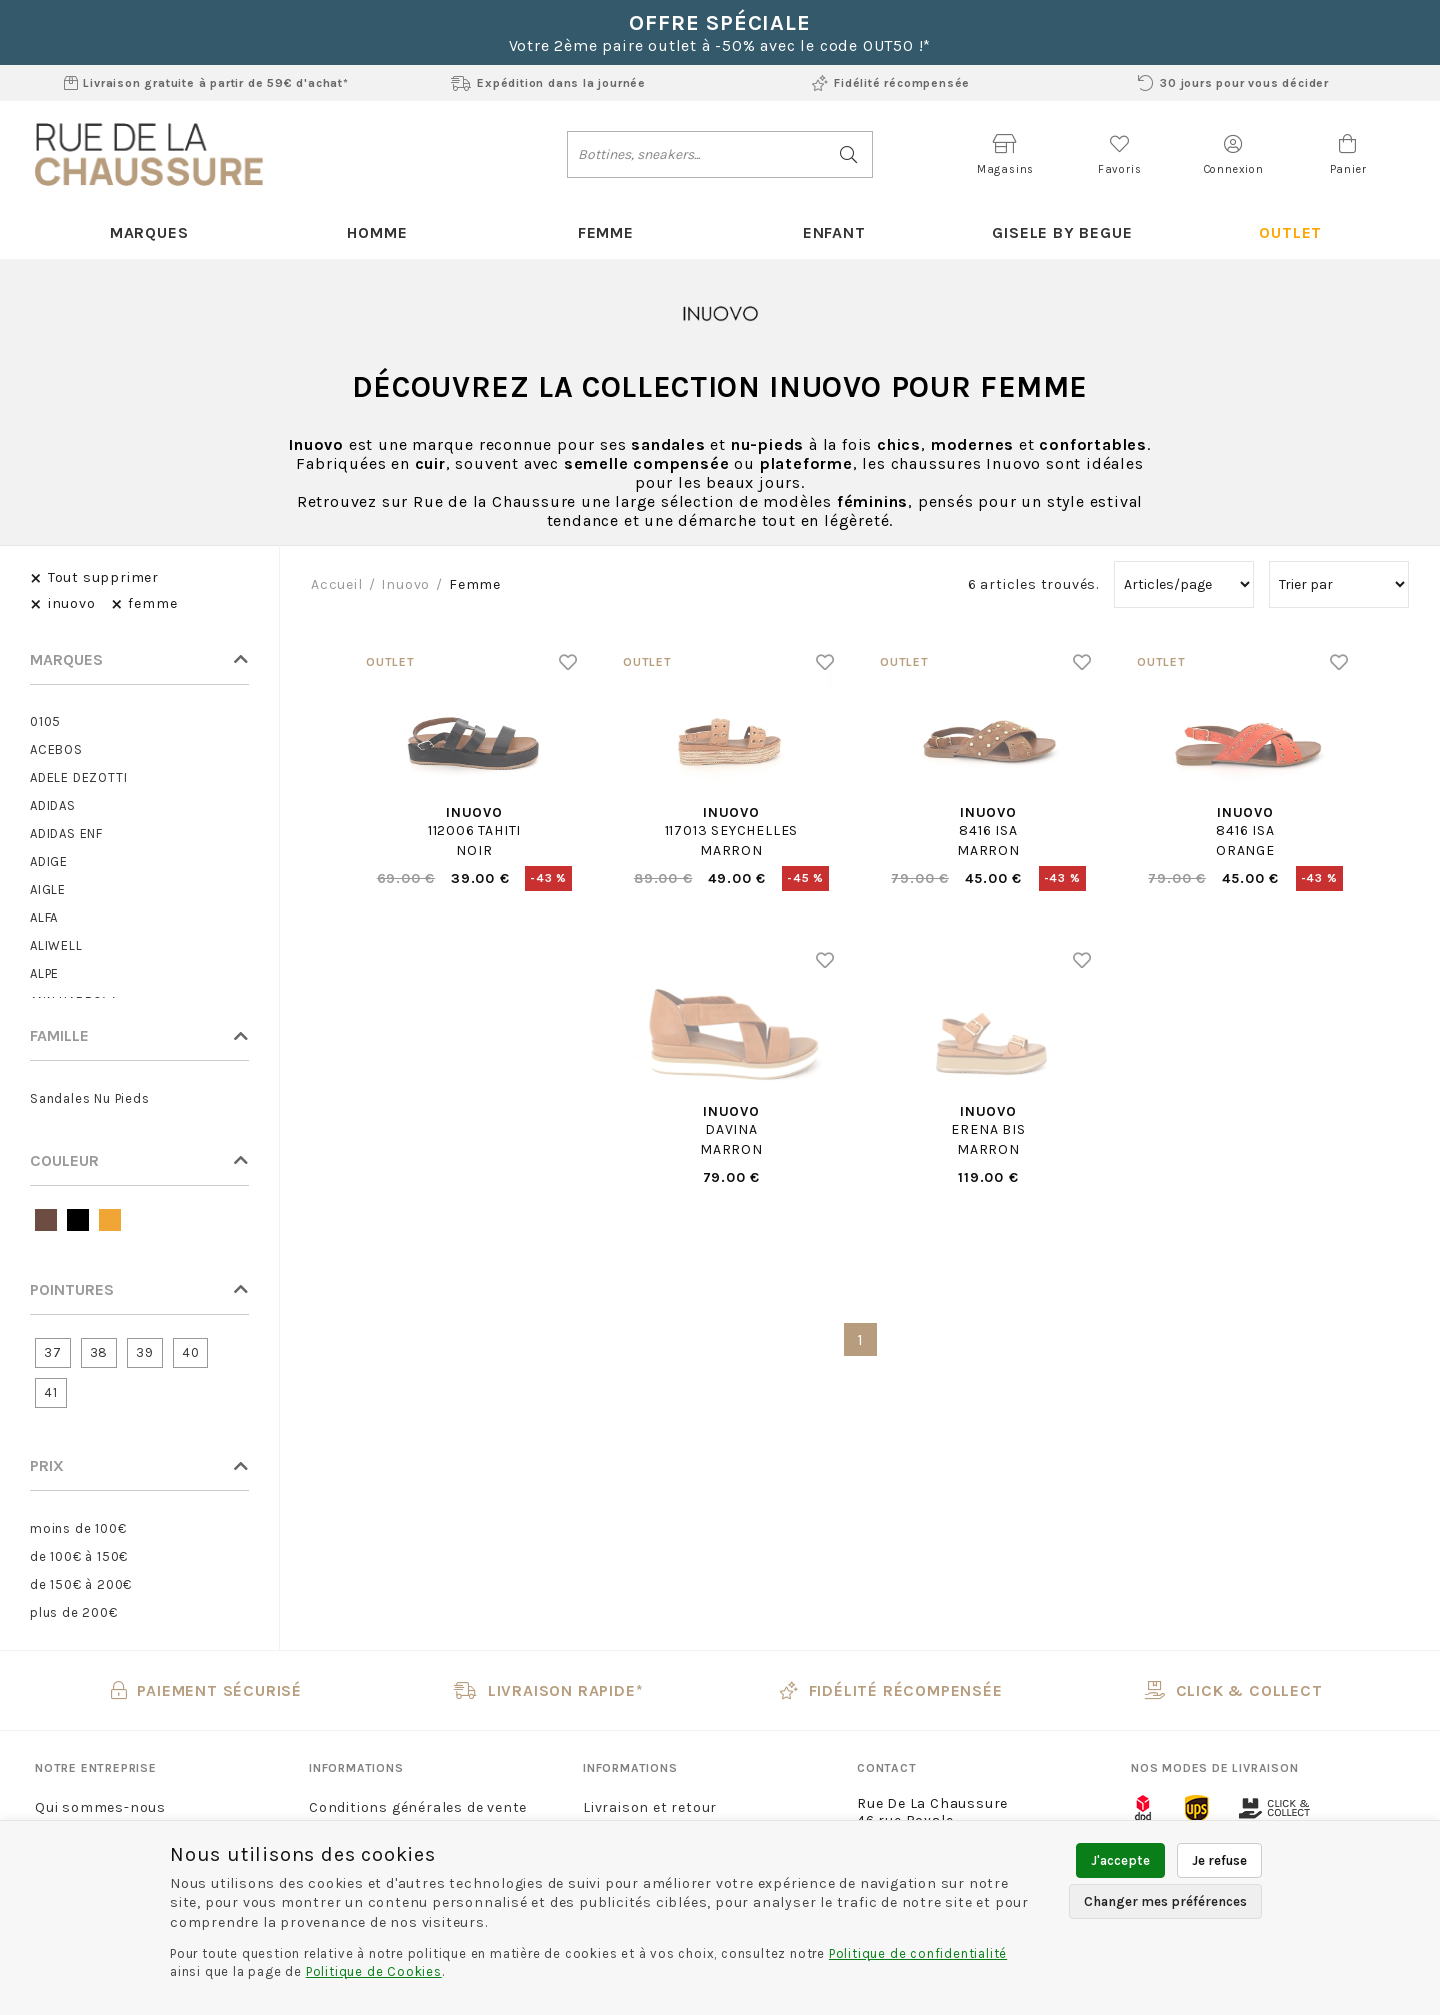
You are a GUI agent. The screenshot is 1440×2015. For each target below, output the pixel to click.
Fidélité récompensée (891, 83)
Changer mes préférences (1165, 1901)
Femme (606, 232)
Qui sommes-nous (100, 1807)
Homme (377, 232)
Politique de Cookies (374, 1971)
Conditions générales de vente (418, 1807)
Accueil (337, 584)
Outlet (1290, 232)
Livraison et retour (650, 1807)
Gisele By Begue (1062, 232)
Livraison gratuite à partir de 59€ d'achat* (206, 83)
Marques (149, 232)
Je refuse (1219, 1860)
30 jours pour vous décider (1233, 83)
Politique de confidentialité (918, 1953)
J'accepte (1120, 1860)
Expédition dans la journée (548, 83)
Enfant (834, 232)
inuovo (405, 584)
